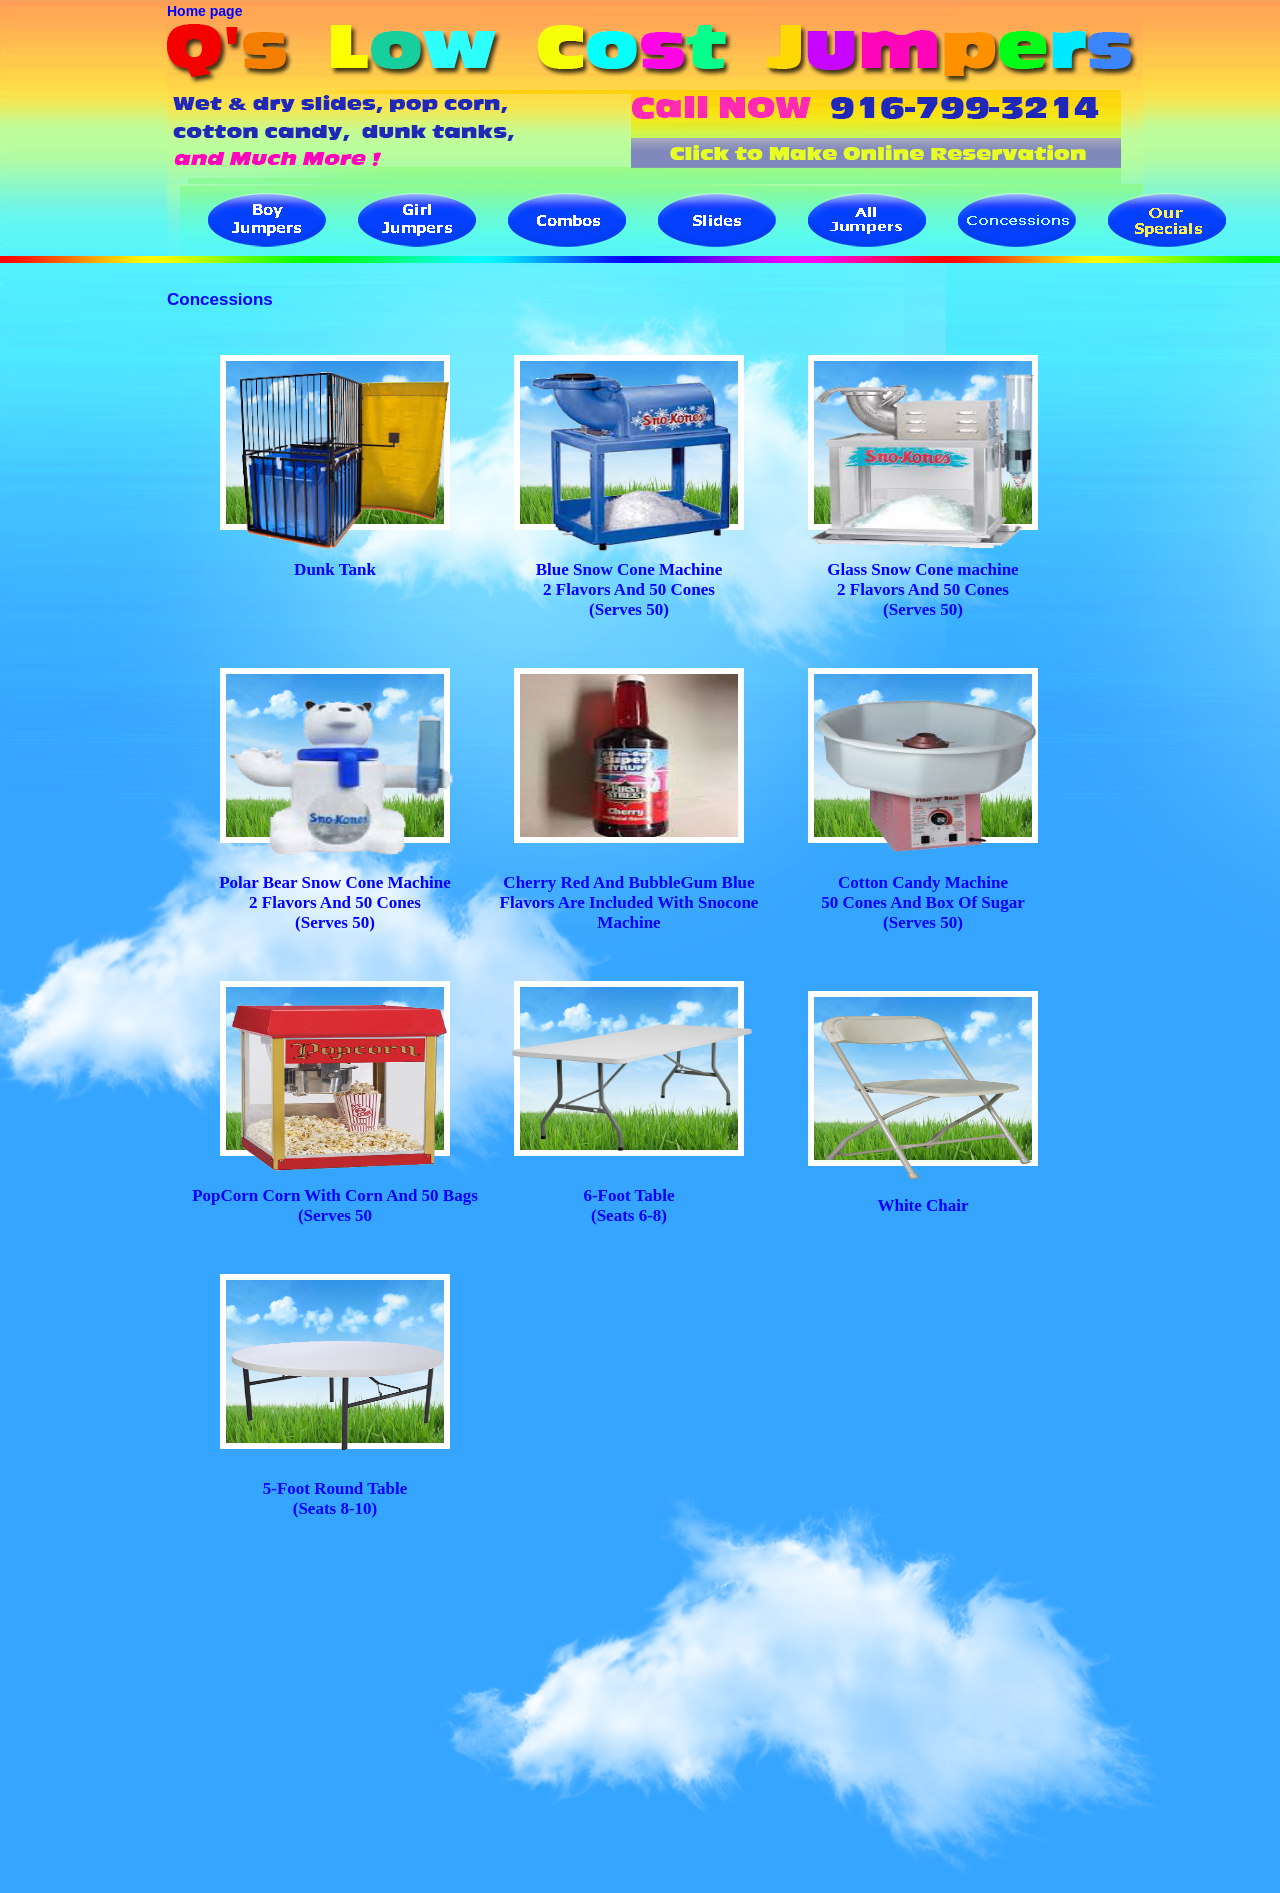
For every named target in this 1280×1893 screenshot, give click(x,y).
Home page (204, 11)
